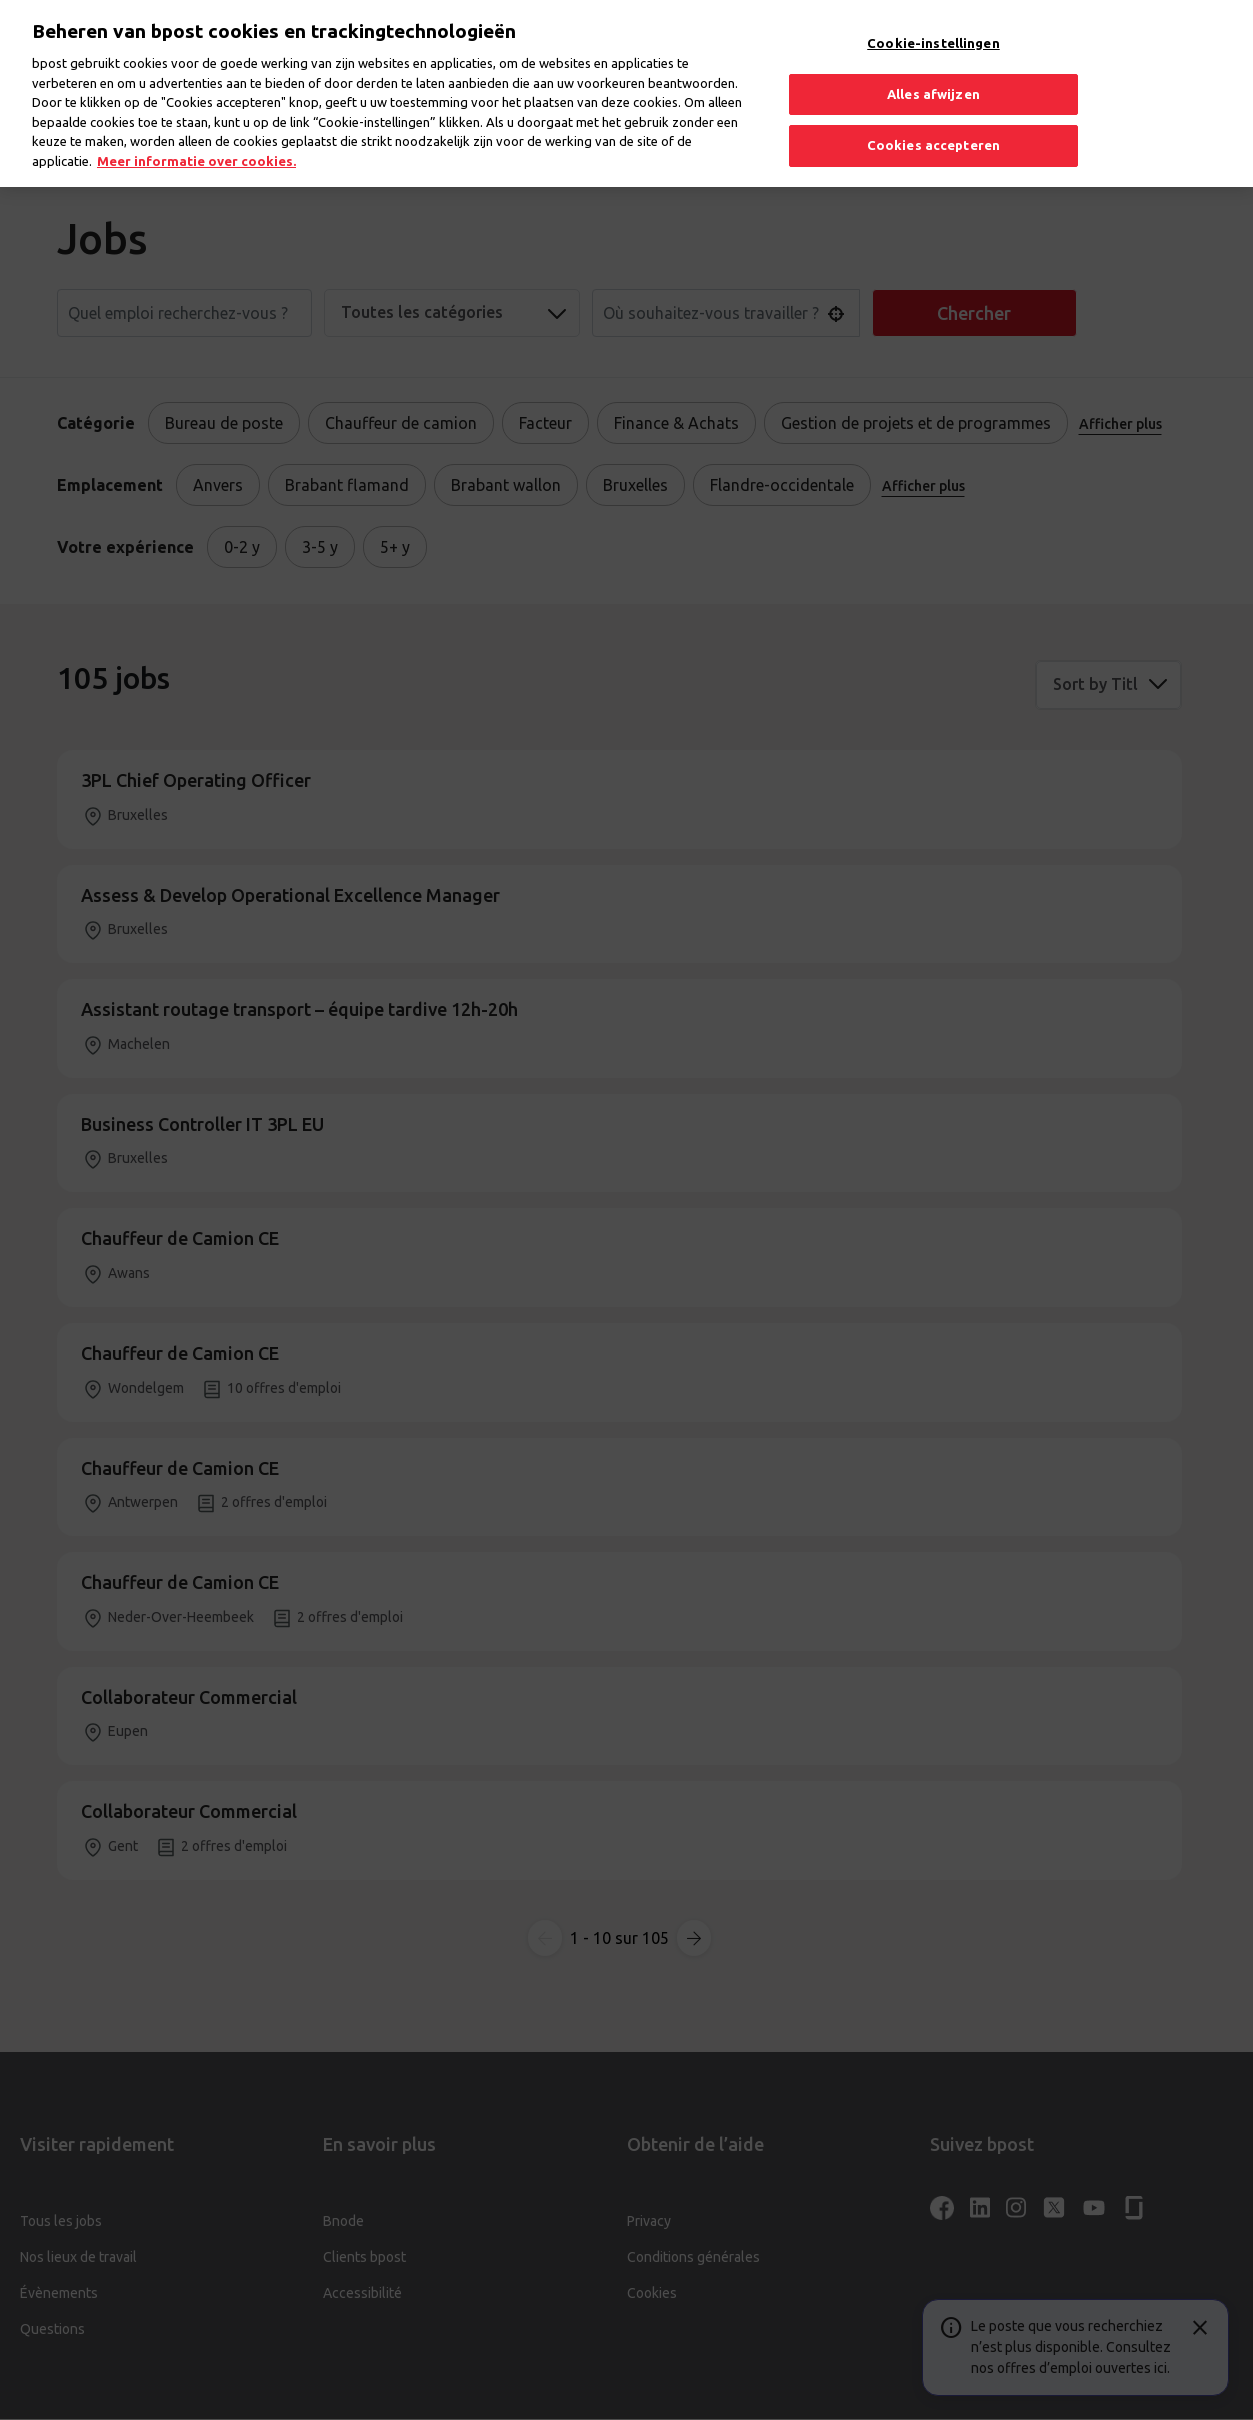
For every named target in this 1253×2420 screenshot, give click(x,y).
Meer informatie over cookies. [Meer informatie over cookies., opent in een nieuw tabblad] (196, 146)
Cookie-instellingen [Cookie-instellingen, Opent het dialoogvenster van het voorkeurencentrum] (933, 29)
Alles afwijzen (933, 79)
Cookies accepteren (933, 131)
